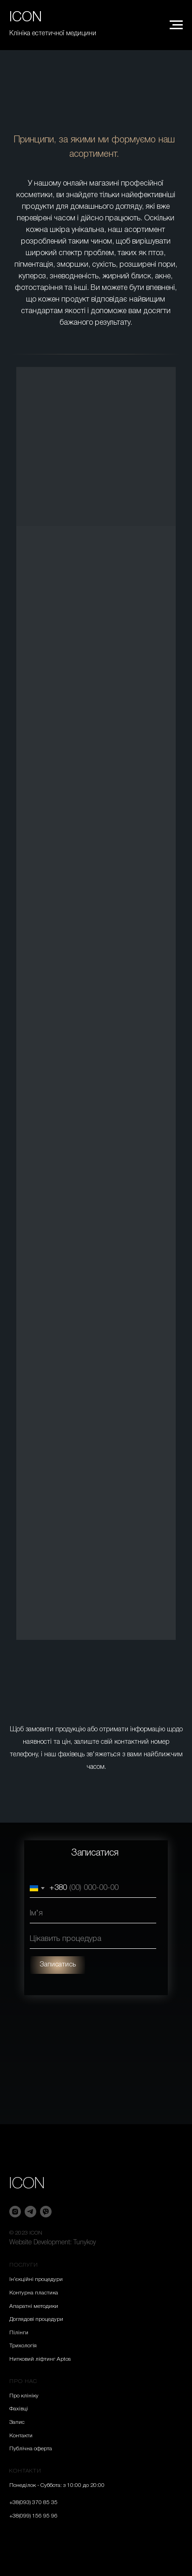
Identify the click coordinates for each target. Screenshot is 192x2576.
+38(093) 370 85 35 (33, 2502)
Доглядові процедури (36, 2319)
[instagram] (15, 2211)
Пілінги (18, 2332)
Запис (17, 2422)
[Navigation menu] (176, 25)
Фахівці (18, 2408)
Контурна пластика (33, 2292)
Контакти (21, 2435)
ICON (27, 2184)
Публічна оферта (30, 2448)
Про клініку (24, 2395)
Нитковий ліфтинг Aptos (40, 2359)
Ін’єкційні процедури (36, 2279)
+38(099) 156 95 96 (33, 2515)
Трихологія (23, 2345)
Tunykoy (84, 2243)
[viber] (46, 2211)
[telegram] (30, 2211)
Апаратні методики (33, 2306)
